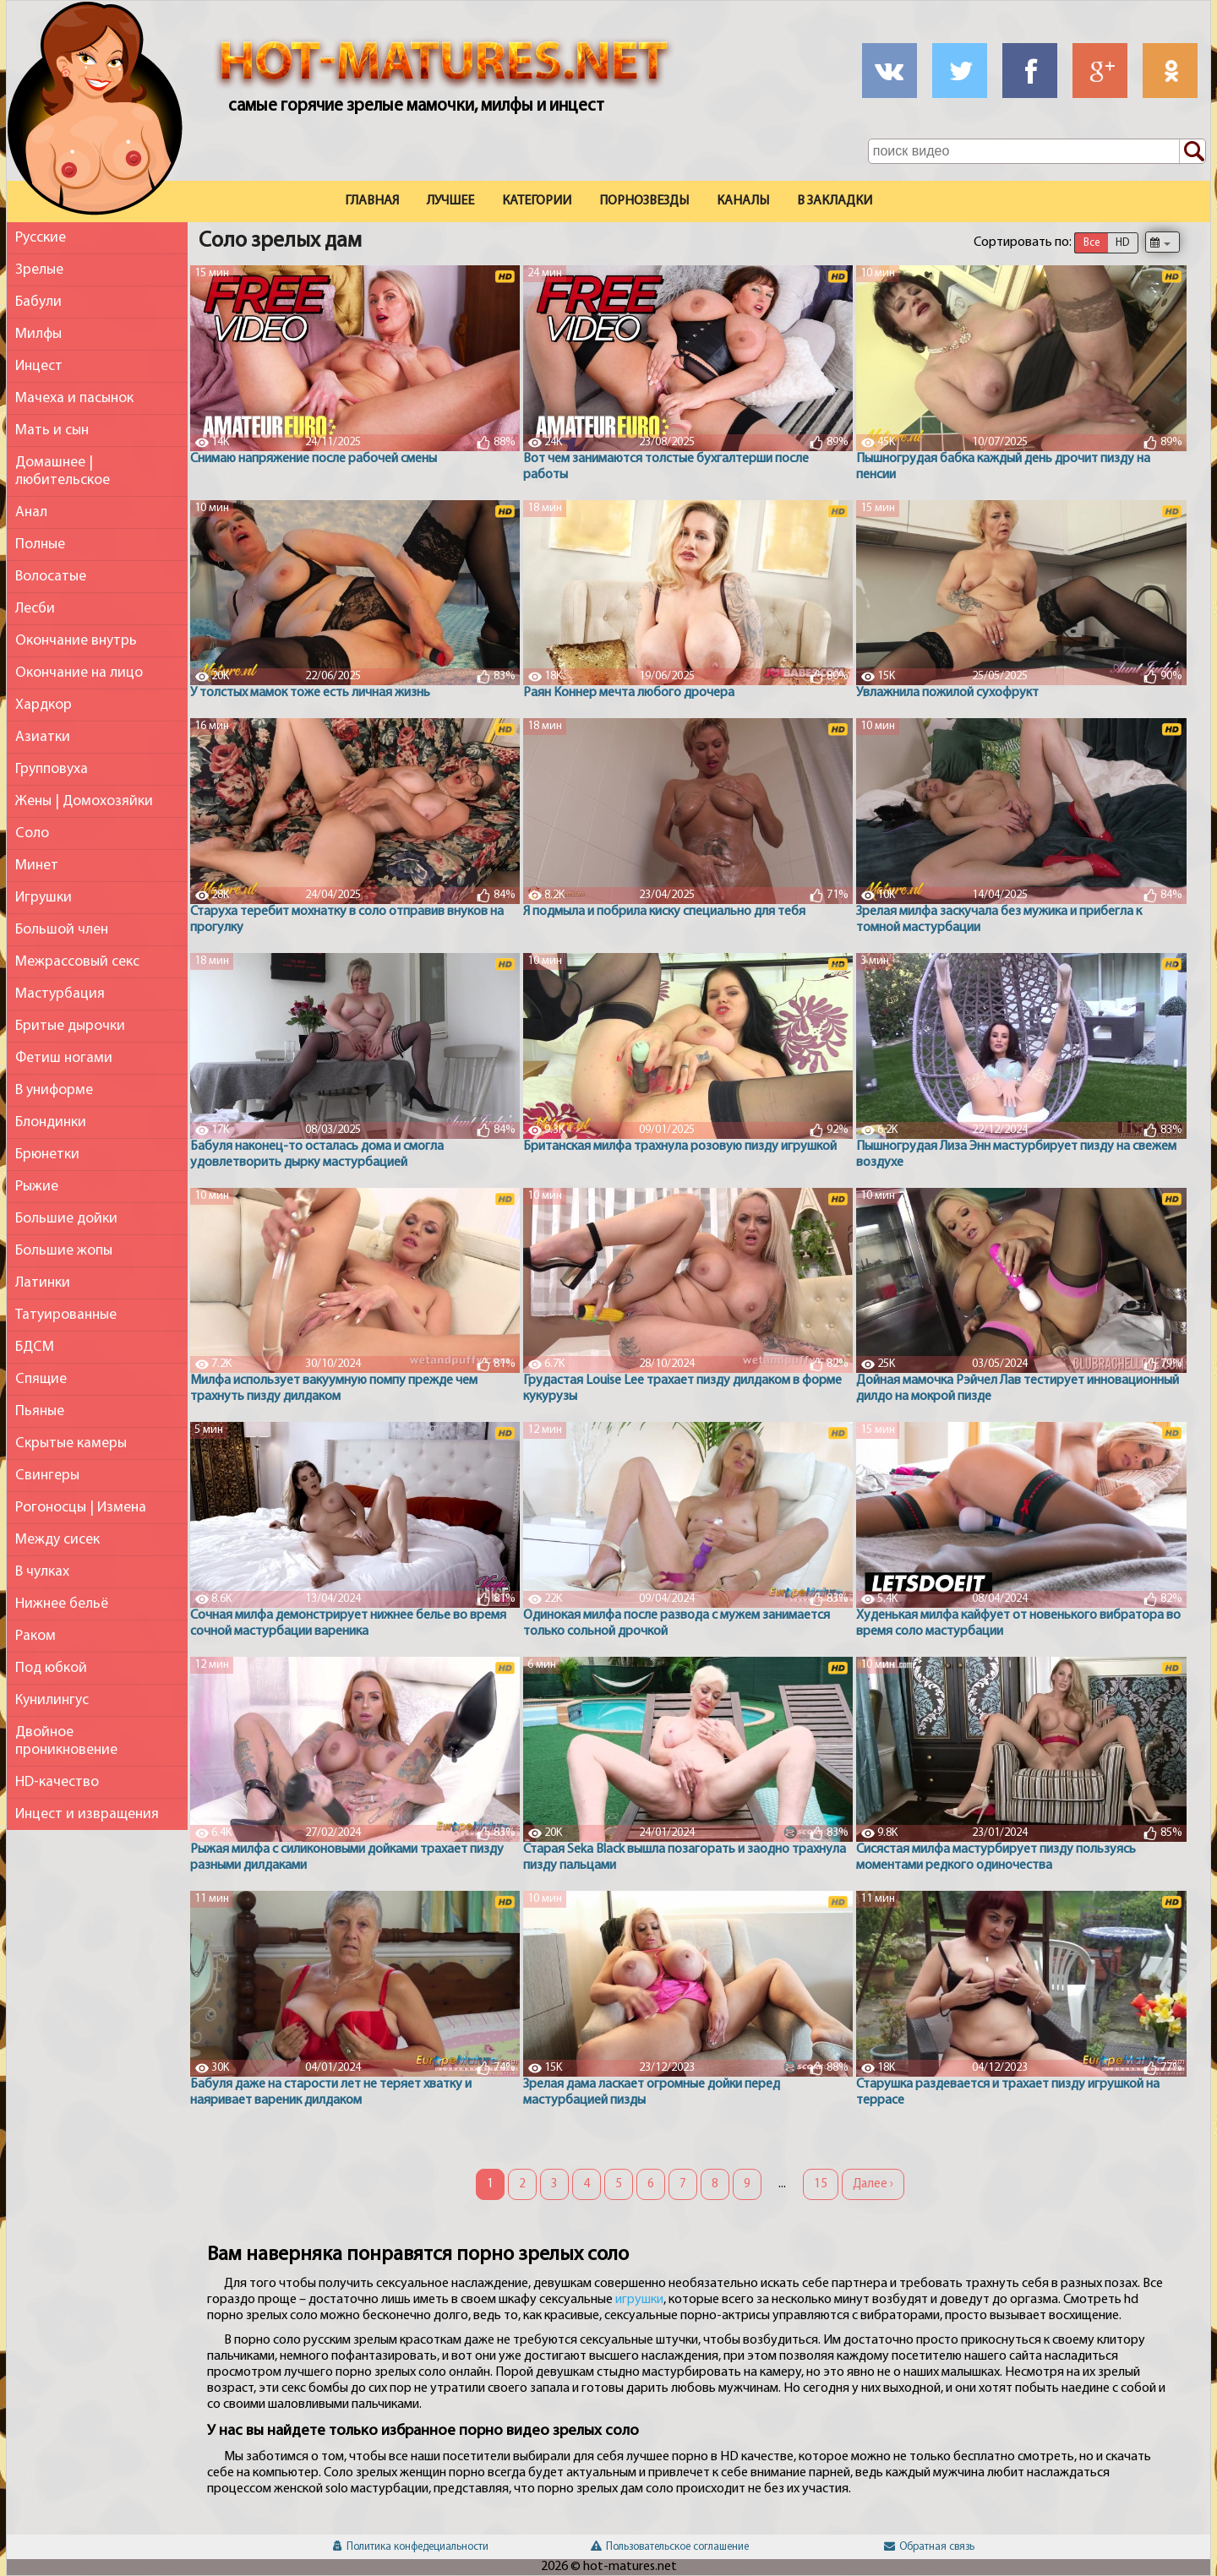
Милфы (38, 334)
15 (820, 2184)
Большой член (61, 930)
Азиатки (42, 737)
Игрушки (43, 897)
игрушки (639, 2299)
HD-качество (57, 1782)
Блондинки (50, 1122)
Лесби (35, 609)
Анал (31, 512)
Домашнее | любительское (62, 471)
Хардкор (43, 705)
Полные (40, 544)
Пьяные (39, 1411)
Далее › (873, 2184)
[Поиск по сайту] (1192, 152)
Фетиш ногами (63, 1058)
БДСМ (34, 1347)
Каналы (743, 201)
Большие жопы (63, 1251)
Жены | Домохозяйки (84, 801)
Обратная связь (929, 2546)
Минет (36, 865)
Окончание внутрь (76, 641)
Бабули (38, 302)
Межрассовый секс (77, 962)
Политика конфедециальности (410, 2546)
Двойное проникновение (66, 1741)
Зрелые (39, 270)
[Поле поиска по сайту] (1037, 151)
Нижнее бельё (61, 1604)
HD (1122, 242)
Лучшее (450, 201)
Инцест (39, 366)
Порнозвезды (644, 201)
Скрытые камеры (71, 1443)
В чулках (42, 1572)
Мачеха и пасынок (74, 398)
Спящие (41, 1379)
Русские (40, 238)
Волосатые (50, 576)
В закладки (834, 201)
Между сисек (57, 1540)
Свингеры (47, 1475)
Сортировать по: (1023, 242)
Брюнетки (47, 1154)
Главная (372, 201)
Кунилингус (52, 1700)
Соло (32, 833)
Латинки (42, 1283)
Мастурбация (60, 994)
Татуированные (66, 1315)
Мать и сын (52, 430)
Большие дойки (66, 1219)
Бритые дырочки (70, 1026)
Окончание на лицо (79, 673)
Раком (35, 1636)
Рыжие (36, 1186)
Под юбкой (51, 1668)
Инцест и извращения (87, 1814)
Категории (536, 201)
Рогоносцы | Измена (80, 1507)
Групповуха (51, 769)
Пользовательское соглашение (670, 2546)
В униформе (54, 1090)
